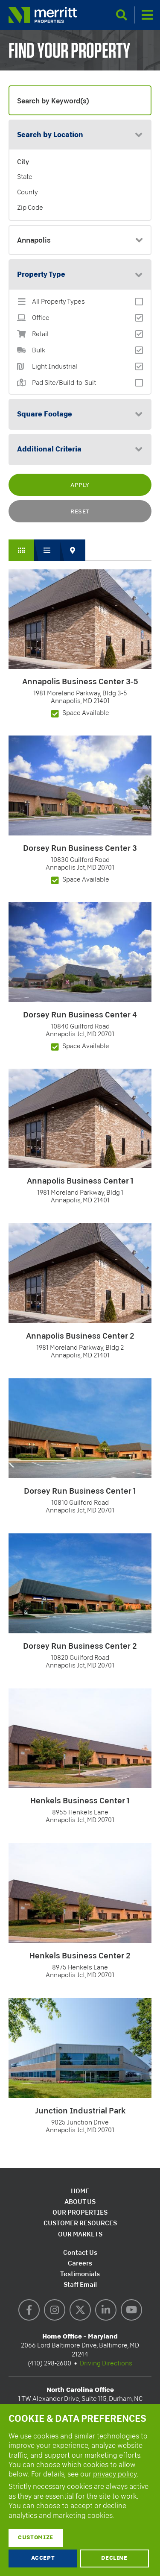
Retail (40, 334)
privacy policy (115, 2474)
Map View (72, 550)
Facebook (29, 2310)
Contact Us (80, 2252)
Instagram (54, 2310)
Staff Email (80, 2284)
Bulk (38, 350)
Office (40, 318)
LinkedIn (105, 2310)
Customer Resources (80, 2223)
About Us (80, 2201)
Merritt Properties (43, 14)
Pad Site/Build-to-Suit (64, 383)
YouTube (131, 2310)
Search (121, 14)
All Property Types (58, 302)
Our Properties (80, 2212)
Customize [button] (35, 2537)
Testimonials (80, 2273)
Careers (80, 2263)
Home (80, 2191)
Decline (114, 2558)
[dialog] (80, 2490)
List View (47, 550)
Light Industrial (54, 366)
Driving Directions (106, 2363)
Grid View (21, 550)
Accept (43, 2558)
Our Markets (80, 2234)
